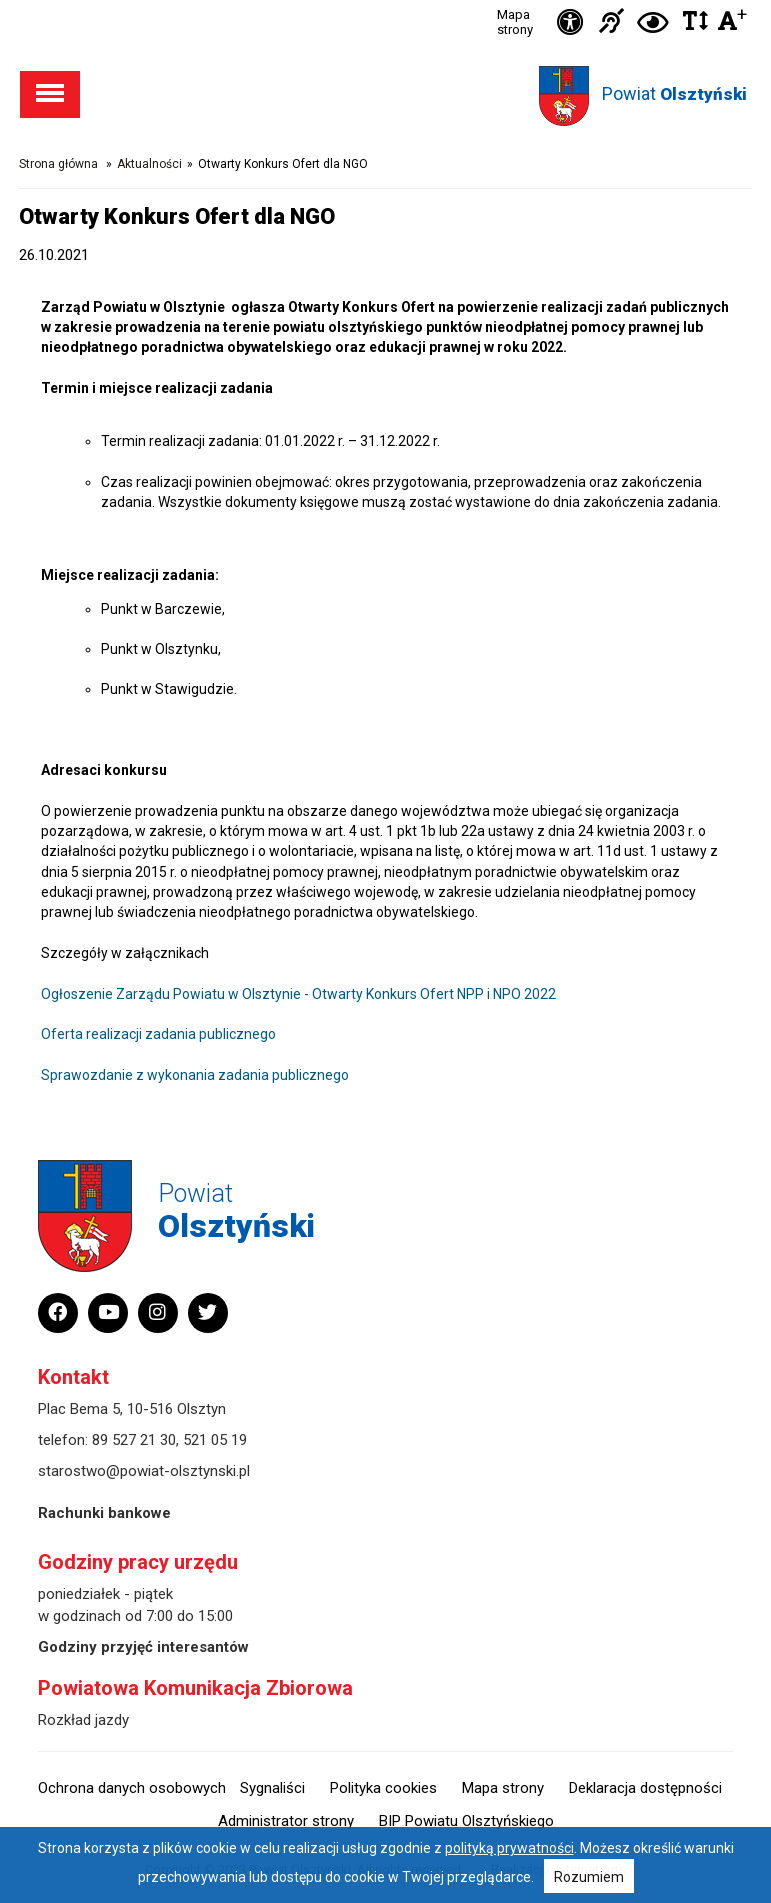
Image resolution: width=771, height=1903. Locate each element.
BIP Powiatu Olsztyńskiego (466, 1821)
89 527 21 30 (134, 1440)
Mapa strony (515, 22)
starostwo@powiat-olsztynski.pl (144, 1471)
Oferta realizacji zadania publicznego (158, 1034)
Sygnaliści (272, 1788)
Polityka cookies (383, 1788)
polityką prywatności (509, 1848)
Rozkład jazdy (83, 1720)
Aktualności (149, 164)
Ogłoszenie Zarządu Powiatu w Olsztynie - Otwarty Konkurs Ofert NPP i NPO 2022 (298, 994)
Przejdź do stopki (385, 0)
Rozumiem (589, 1877)
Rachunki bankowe (104, 1513)
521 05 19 (215, 1440)
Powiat (674, 93)
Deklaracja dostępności (645, 1788)
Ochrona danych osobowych (132, 1788)
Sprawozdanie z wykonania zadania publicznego (195, 1075)
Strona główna (58, 164)
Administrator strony (286, 1821)
